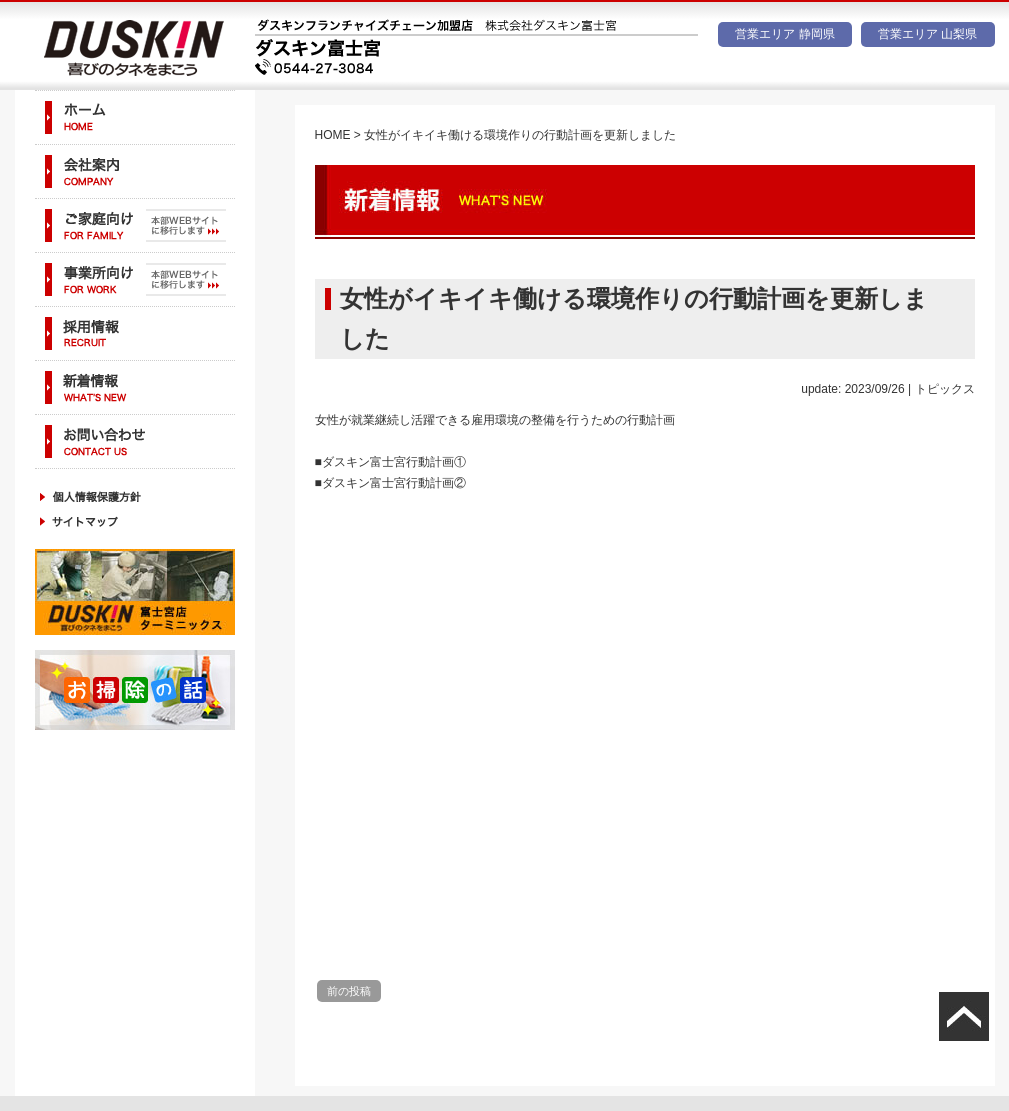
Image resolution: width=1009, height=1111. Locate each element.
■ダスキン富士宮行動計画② (390, 483)
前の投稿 (349, 991)
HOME (333, 135)
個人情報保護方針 (135, 496)
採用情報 (135, 333)
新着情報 (135, 387)
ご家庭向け (135, 225)
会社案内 (135, 171)
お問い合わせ (135, 441)
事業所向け (135, 279)
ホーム (135, 117)
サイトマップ (135, 521)
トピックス (945, 389)
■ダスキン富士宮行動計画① (390, 462)
